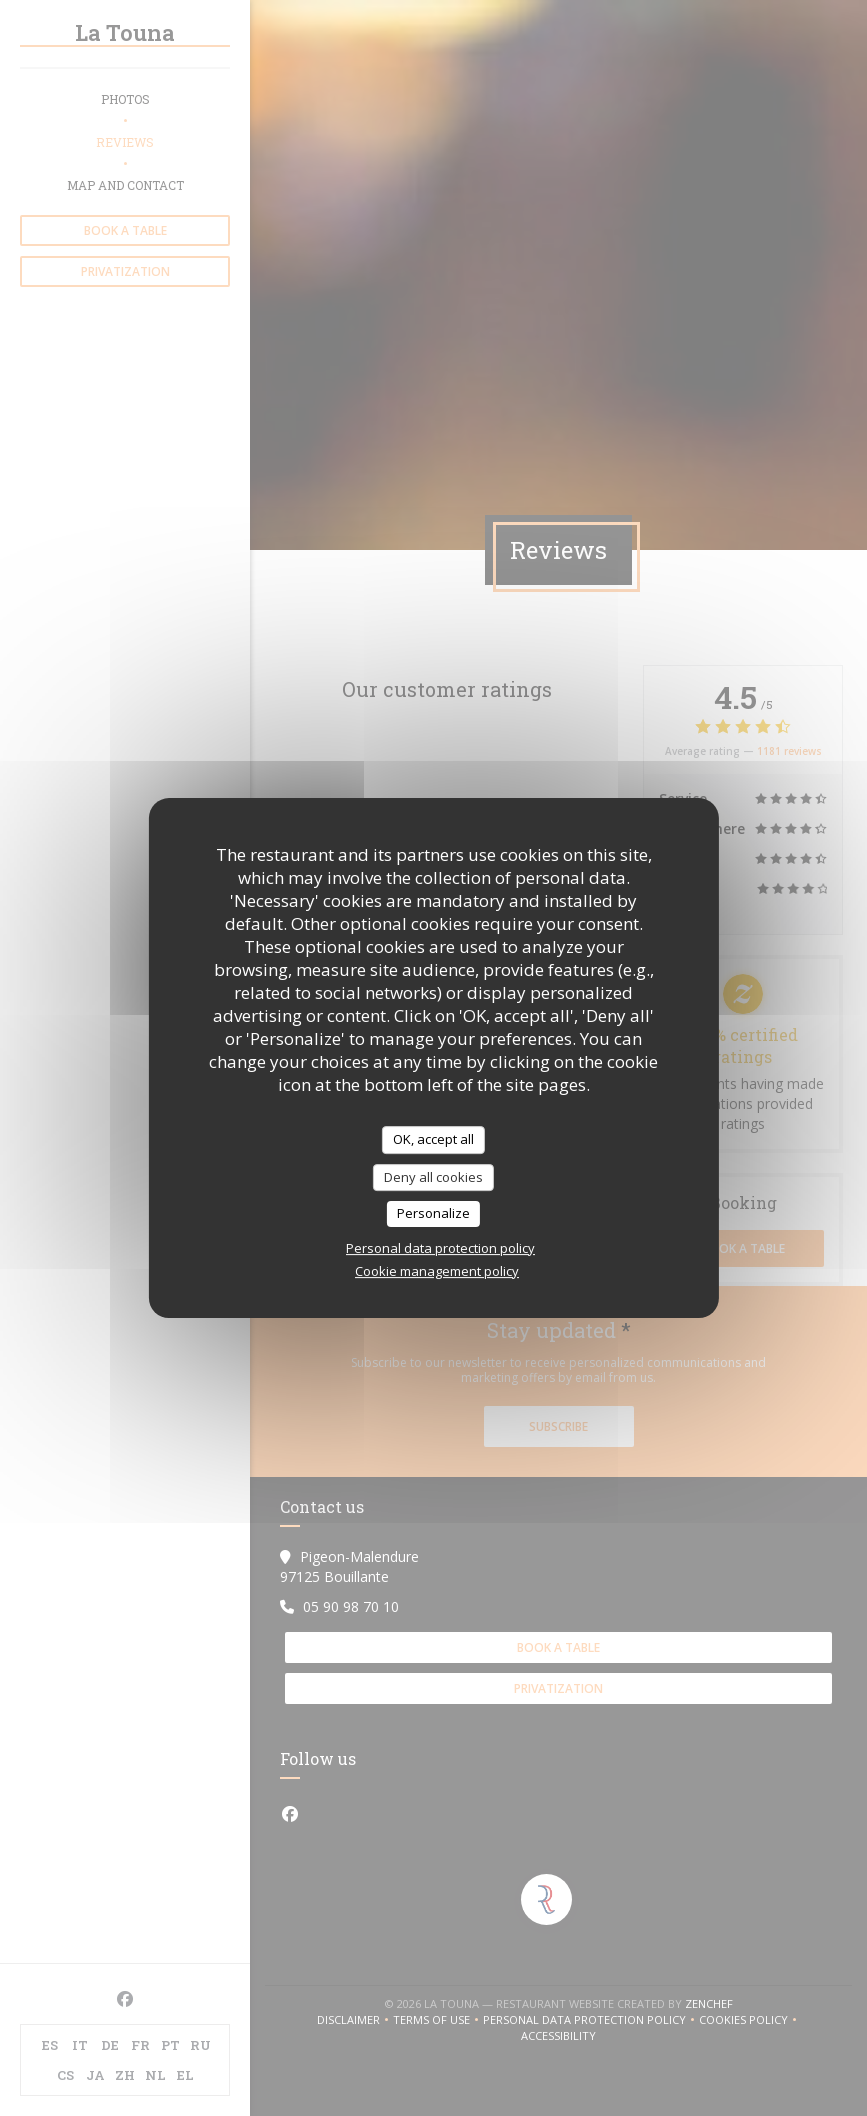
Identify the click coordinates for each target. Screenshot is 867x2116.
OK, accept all (433, 1139)
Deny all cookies (433, 1177)
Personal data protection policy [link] (440, 1248)
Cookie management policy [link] (437, 1271)
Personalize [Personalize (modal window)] (433, 1213)
